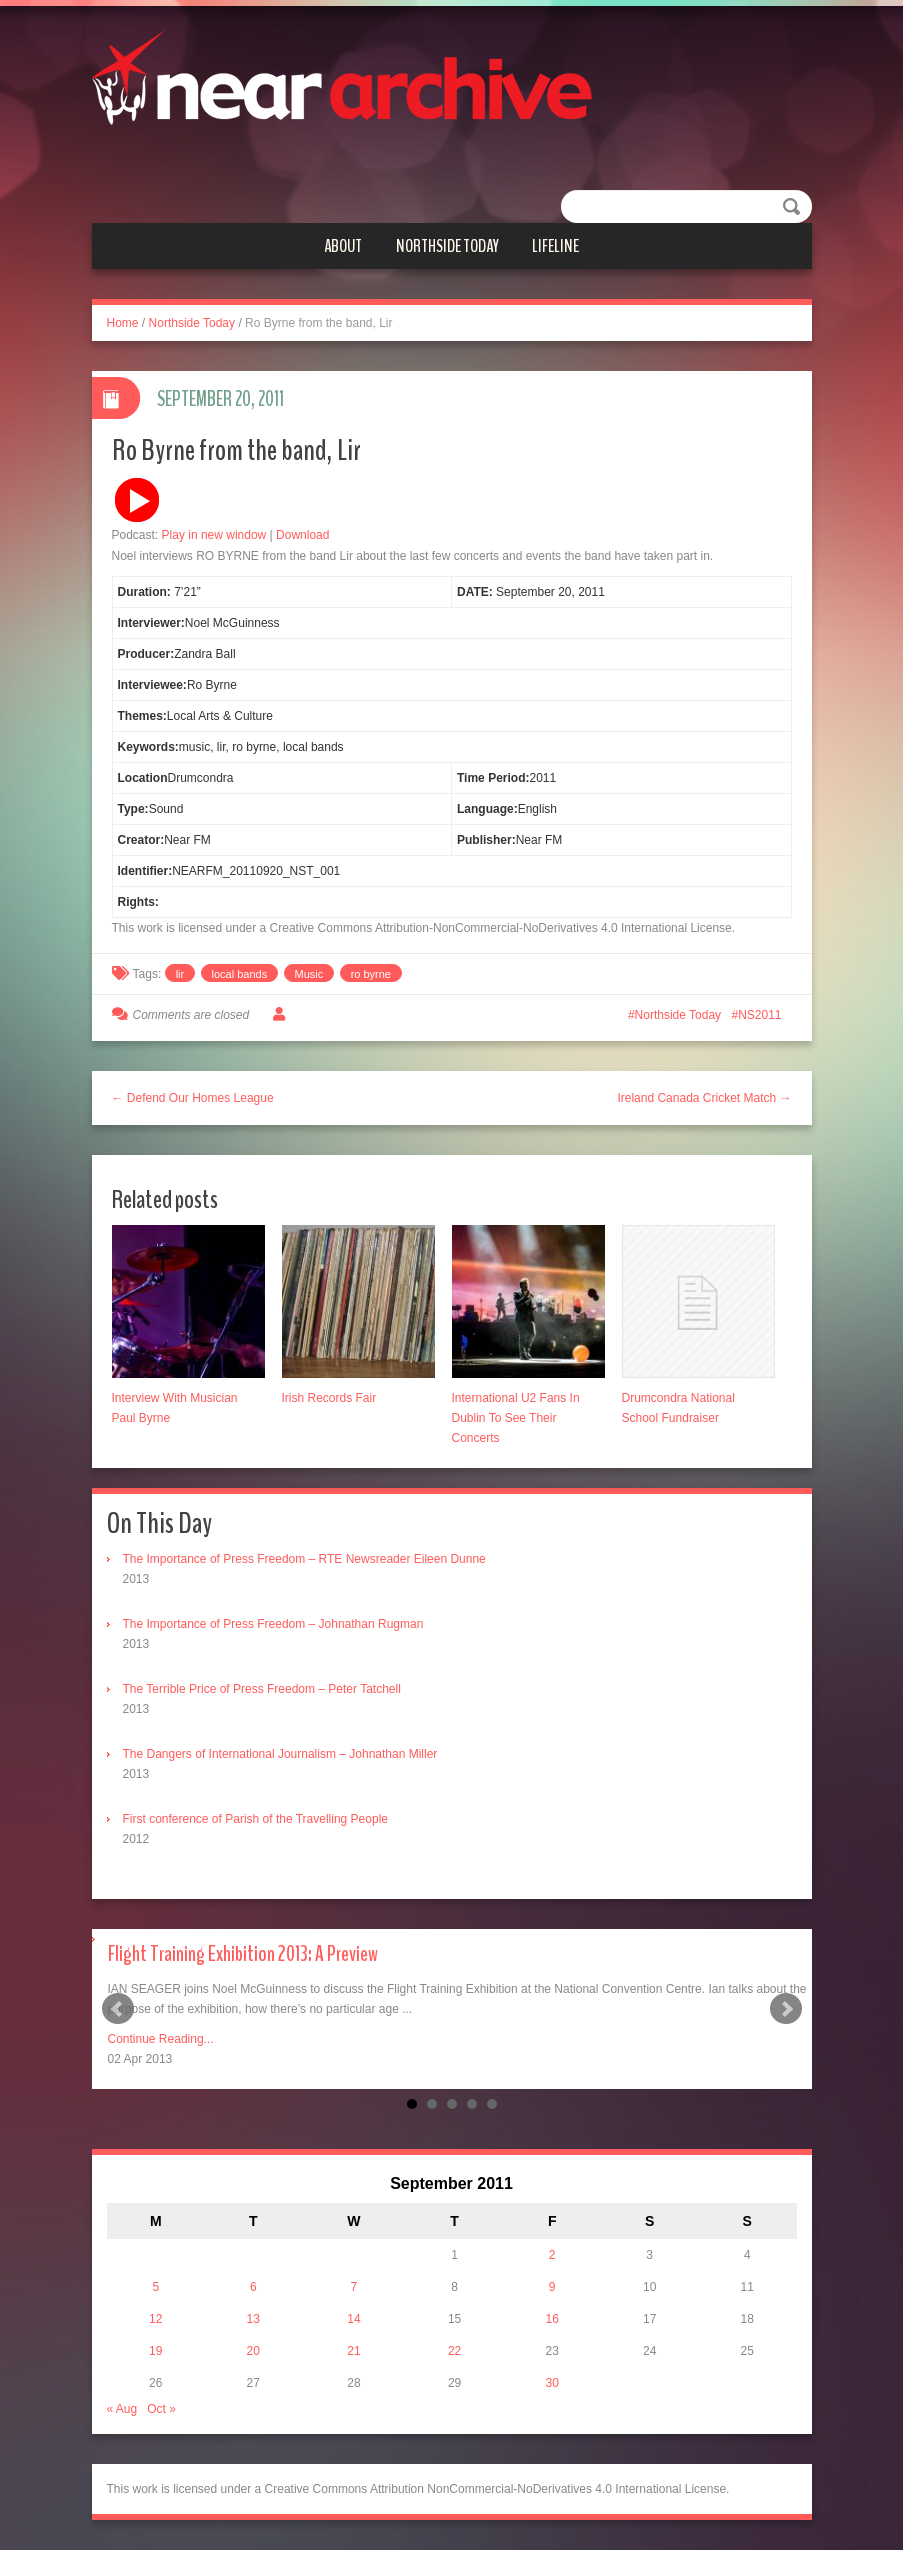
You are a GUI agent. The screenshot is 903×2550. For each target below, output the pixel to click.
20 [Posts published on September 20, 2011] (253, 2351)
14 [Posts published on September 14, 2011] (353, 2319)
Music (309, 974)
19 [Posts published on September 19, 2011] (155, 2351)
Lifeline (555, 246)
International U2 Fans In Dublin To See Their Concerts (516, 1418)
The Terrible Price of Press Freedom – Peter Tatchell (262, 1689)
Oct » (161, 2409)
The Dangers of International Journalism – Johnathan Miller (280, 1754)
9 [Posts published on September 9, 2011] (552, 2287)
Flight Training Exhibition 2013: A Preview (243, 1954)
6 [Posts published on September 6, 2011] (253, 2287)
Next (786, 2009)
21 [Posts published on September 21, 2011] (353, 2351)
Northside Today (447, 246)
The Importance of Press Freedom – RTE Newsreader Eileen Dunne (304, 1559)
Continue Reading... (161, 2039)
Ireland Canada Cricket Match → (704, 1098)
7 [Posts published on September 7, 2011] (354, 2287)
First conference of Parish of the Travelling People (255, 1819)
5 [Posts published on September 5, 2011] (155, 2287)
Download (302, 535)
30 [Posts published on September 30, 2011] (551, 2383)
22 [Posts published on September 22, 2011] (454, 2351)
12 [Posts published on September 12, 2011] (155, 2319)
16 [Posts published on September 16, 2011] (551, 2319)
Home (123, 323)
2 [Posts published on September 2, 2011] (552, 2255)
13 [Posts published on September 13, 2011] (253, 2319)
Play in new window (214, 535)
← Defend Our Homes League (193, 1098)
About (343, 246)
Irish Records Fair (329, 1398)
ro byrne (371, 974)
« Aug (122, 2409)
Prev (118, 2009)
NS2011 (759, 1015)
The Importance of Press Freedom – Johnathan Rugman (273, 1624)
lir (180, 974)
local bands (240, 974)
